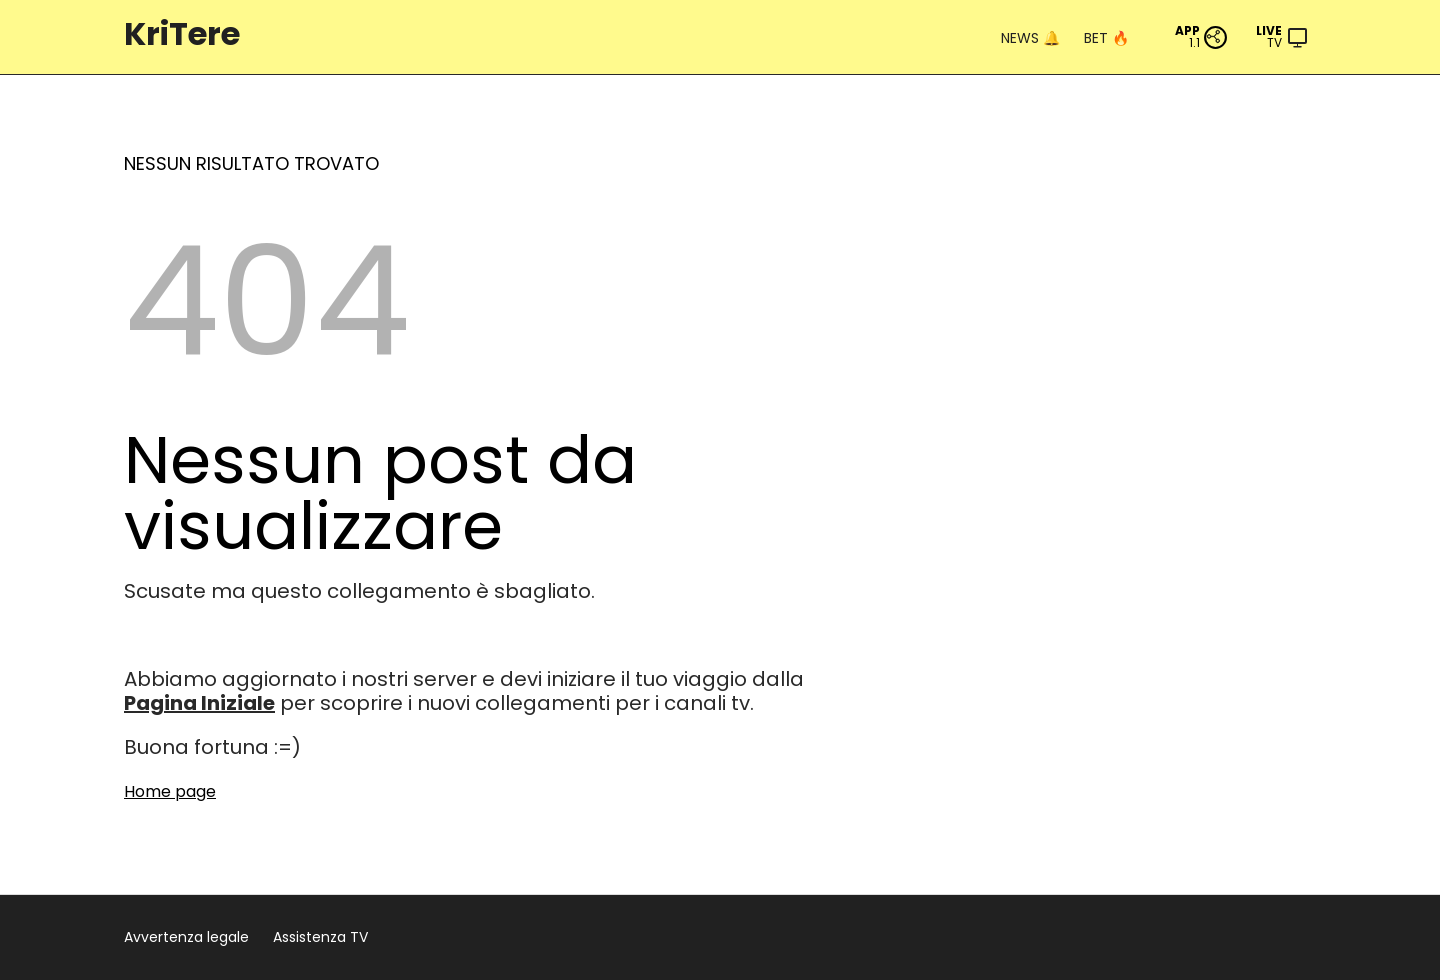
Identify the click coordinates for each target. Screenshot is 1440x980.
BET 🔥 (1106, 38)
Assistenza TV (320, 937)
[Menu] (1283, 37)
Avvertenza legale (186, 937)
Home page (170, 791)
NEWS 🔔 (1030, 38)
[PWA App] (1201, 37)
